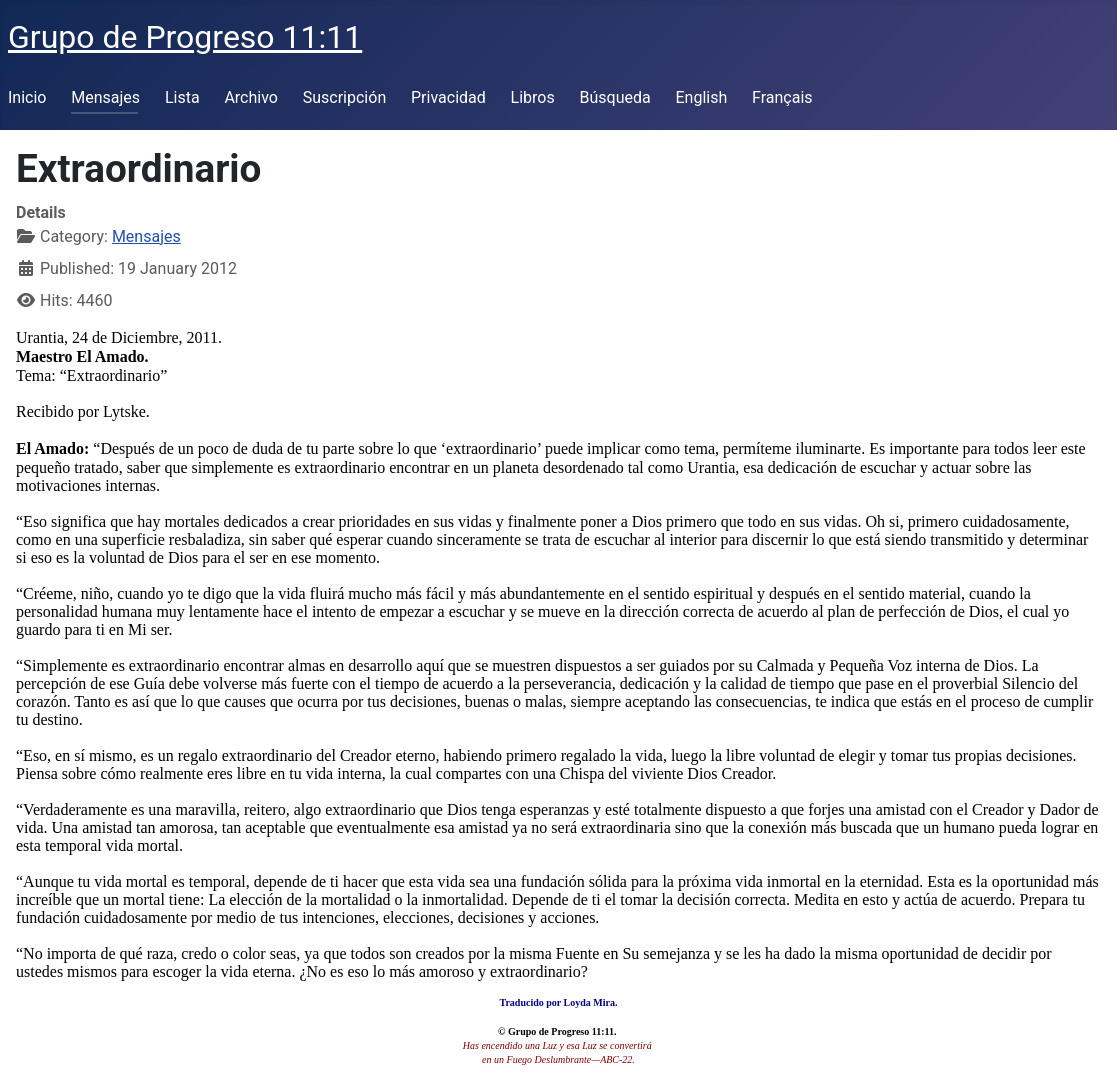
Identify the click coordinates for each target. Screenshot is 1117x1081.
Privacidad (448, 97)
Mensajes (105, 97)
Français (782, 97)
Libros (533, 97)
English (701, 97)
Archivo (251, 97)
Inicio (27, 97)
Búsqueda (615, 97)
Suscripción (344, 97)
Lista (182, 97)
